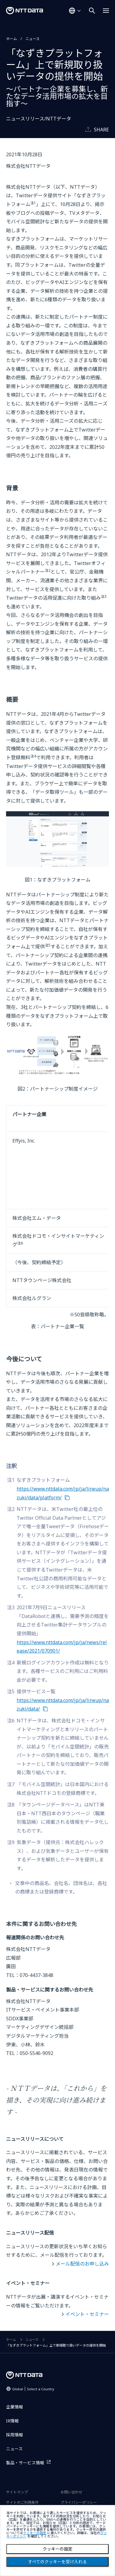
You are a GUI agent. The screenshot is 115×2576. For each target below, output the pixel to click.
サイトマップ (17, 2492)
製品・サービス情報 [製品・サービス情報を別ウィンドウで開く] (25, 2463)
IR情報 (12, 2421)
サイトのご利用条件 (22, 2502)
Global (33, 2389)
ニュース (32, 38)
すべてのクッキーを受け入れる (57, 2561)
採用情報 (14, 2435)
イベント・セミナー (87, 2314)
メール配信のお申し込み (82, 2263)
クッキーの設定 (57, 2549)
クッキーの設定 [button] (34, 2533)
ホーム (11, 38)
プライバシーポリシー (79, 2502)
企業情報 (14, 2407)
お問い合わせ (71, 2492)
